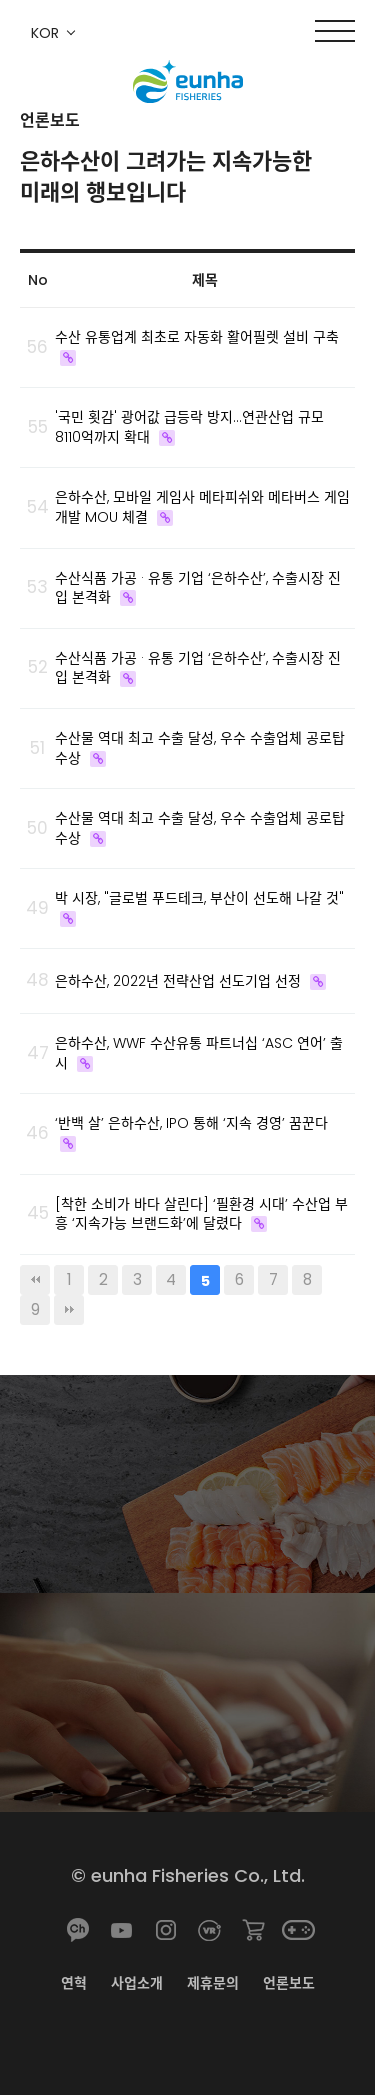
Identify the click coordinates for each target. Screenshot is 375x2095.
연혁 (74, 1983)
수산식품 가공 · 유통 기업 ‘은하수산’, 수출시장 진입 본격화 (198, 588)
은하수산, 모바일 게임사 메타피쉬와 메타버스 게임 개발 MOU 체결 (202, 507)
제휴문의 (213, 1983)
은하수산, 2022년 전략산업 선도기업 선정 (178, 981)
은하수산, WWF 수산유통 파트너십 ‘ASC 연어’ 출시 (199, 1053)
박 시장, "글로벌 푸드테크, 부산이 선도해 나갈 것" (199, 898)
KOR (45, 33)
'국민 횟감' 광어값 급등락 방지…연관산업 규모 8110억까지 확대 (189, 427)
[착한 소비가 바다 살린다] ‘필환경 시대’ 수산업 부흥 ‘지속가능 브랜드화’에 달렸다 (201, 1214)
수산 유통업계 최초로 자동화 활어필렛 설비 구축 (197, 337)
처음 (35, 1280)
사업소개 (137, 1983)
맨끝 (69, 1310)
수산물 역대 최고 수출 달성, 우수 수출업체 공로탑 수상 (200, 748)
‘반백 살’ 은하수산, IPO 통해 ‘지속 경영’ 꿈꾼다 (191, 1123)
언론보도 (289, 1983)
